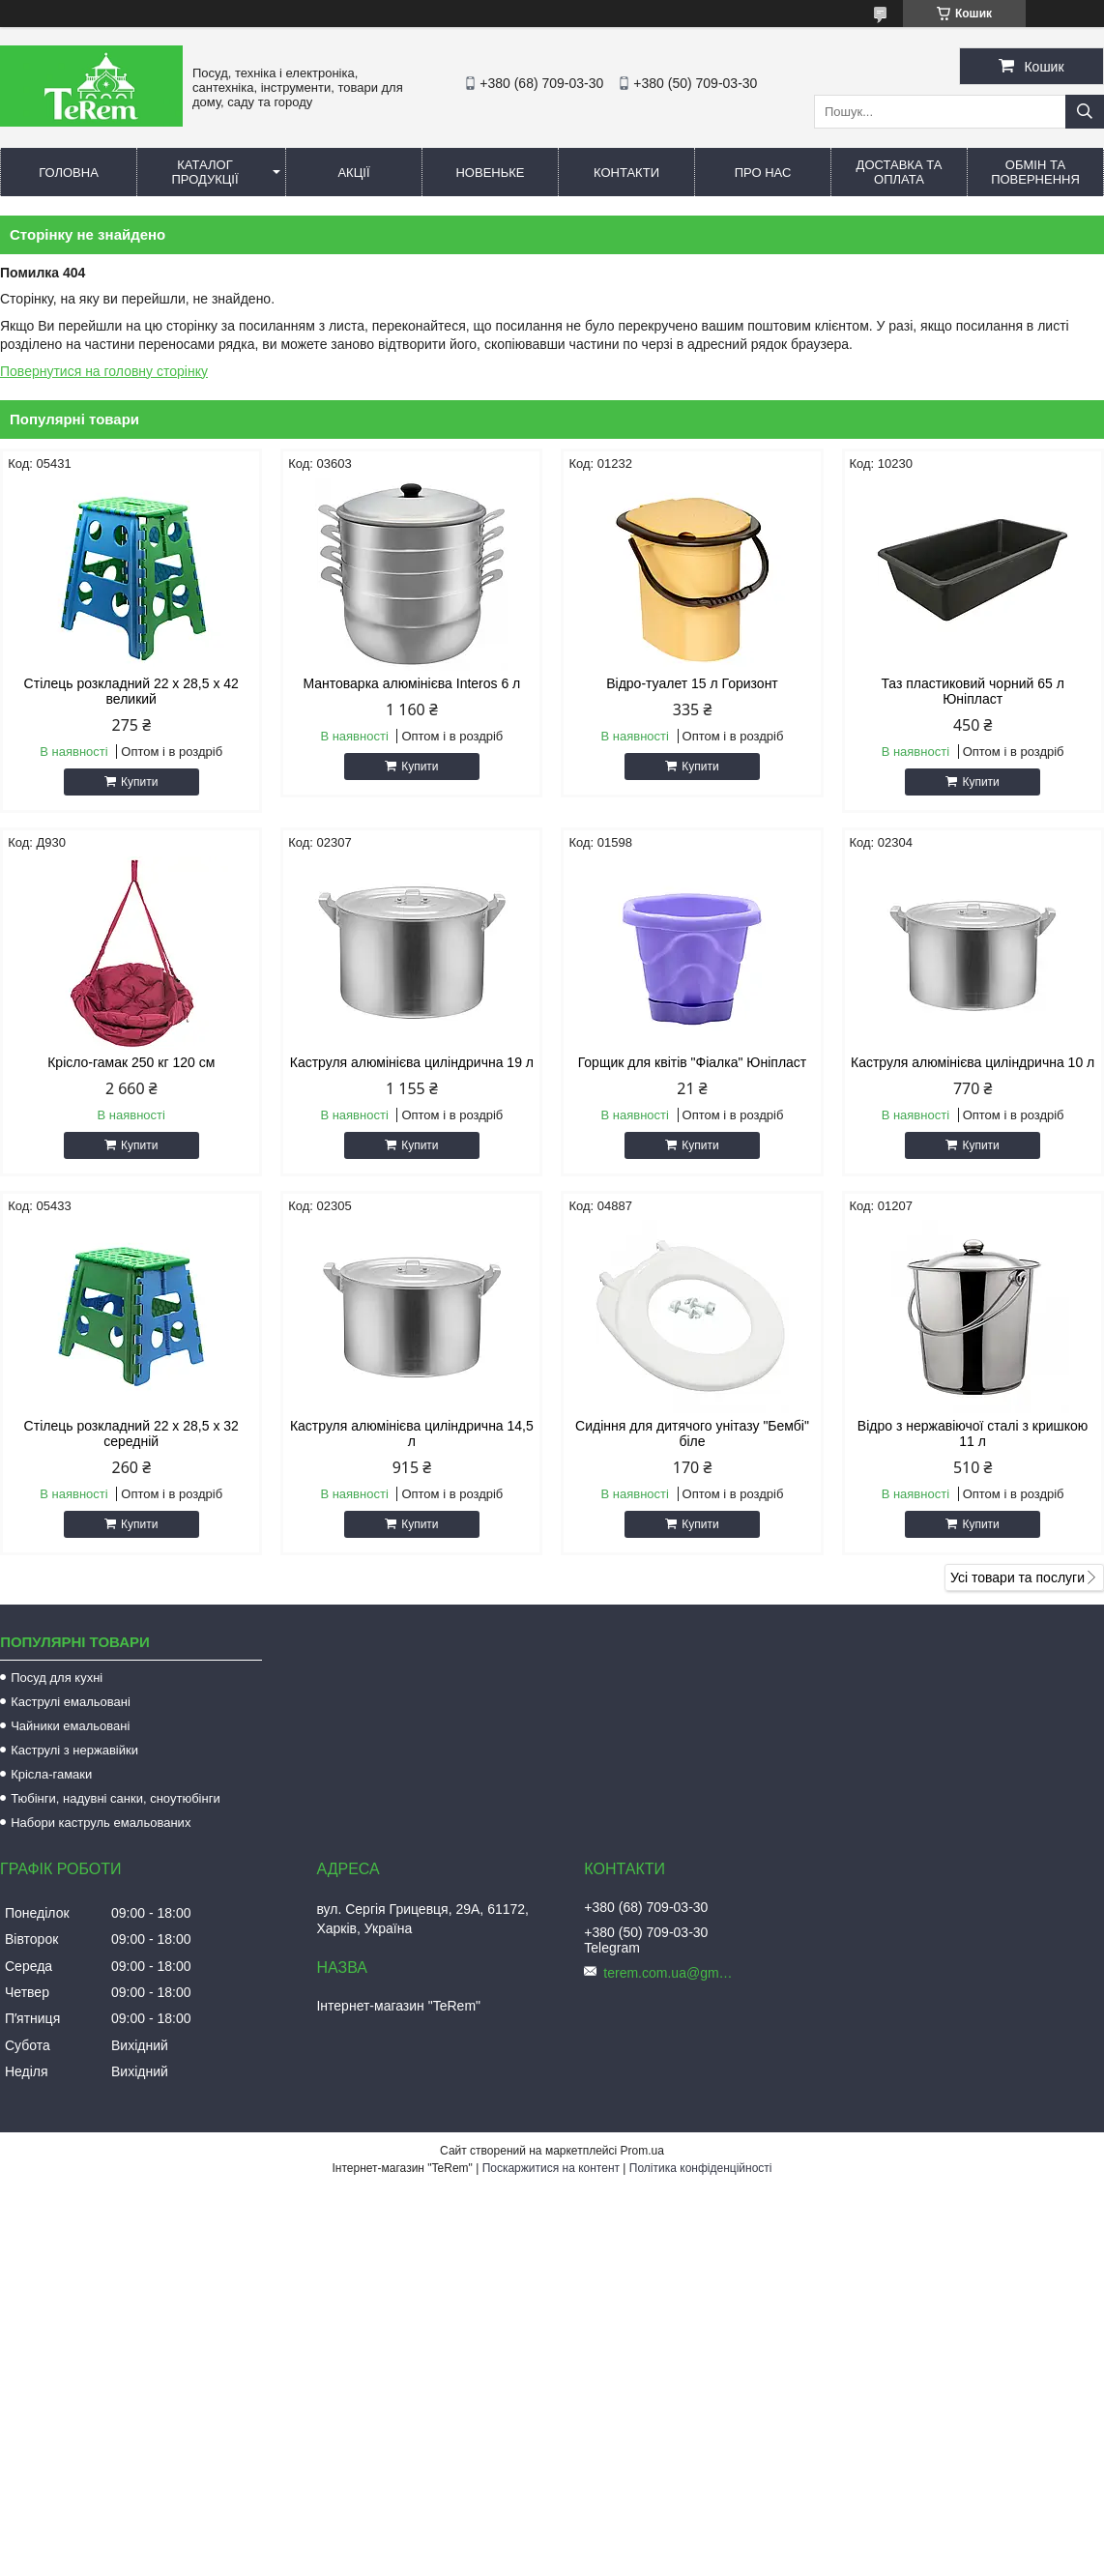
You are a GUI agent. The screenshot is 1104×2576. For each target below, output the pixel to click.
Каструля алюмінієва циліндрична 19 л (412, 1062)
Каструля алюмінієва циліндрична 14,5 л (412, 1433)
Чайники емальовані (70, 1726)
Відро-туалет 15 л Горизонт (692, 683)
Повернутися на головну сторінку (104, 371)
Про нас (763, 172)
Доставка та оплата (900, 172)
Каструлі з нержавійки (74, 1750)
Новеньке (489, 172)
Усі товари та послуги (1017, 1577)
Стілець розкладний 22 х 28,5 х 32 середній (131, 1433)
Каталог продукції (204, 172)
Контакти (626, 172)
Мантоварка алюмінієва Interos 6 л (411, 683)
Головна (69, 172)
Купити (139, 782)
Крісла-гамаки (51, 1774)
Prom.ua (642, 2150)
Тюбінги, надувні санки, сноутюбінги (115, 1798)
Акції (353, 172)
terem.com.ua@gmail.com (671, 1973)
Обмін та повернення (1035, 172)
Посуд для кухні (56, 1677)
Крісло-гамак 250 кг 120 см (131, 1062)
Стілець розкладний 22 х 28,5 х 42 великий (131, 691)
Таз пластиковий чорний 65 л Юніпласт (972, 691)
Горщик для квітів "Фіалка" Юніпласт (692, 1062)
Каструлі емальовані (71, 1701)
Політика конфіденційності (700, 2168)
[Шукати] (1084, 112)
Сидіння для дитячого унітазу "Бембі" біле (692, 1433)
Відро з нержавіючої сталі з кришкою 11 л (973, 1433)
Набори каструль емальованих (100, 1822)
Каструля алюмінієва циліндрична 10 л (972, 1062)
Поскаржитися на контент (551, 2168)
